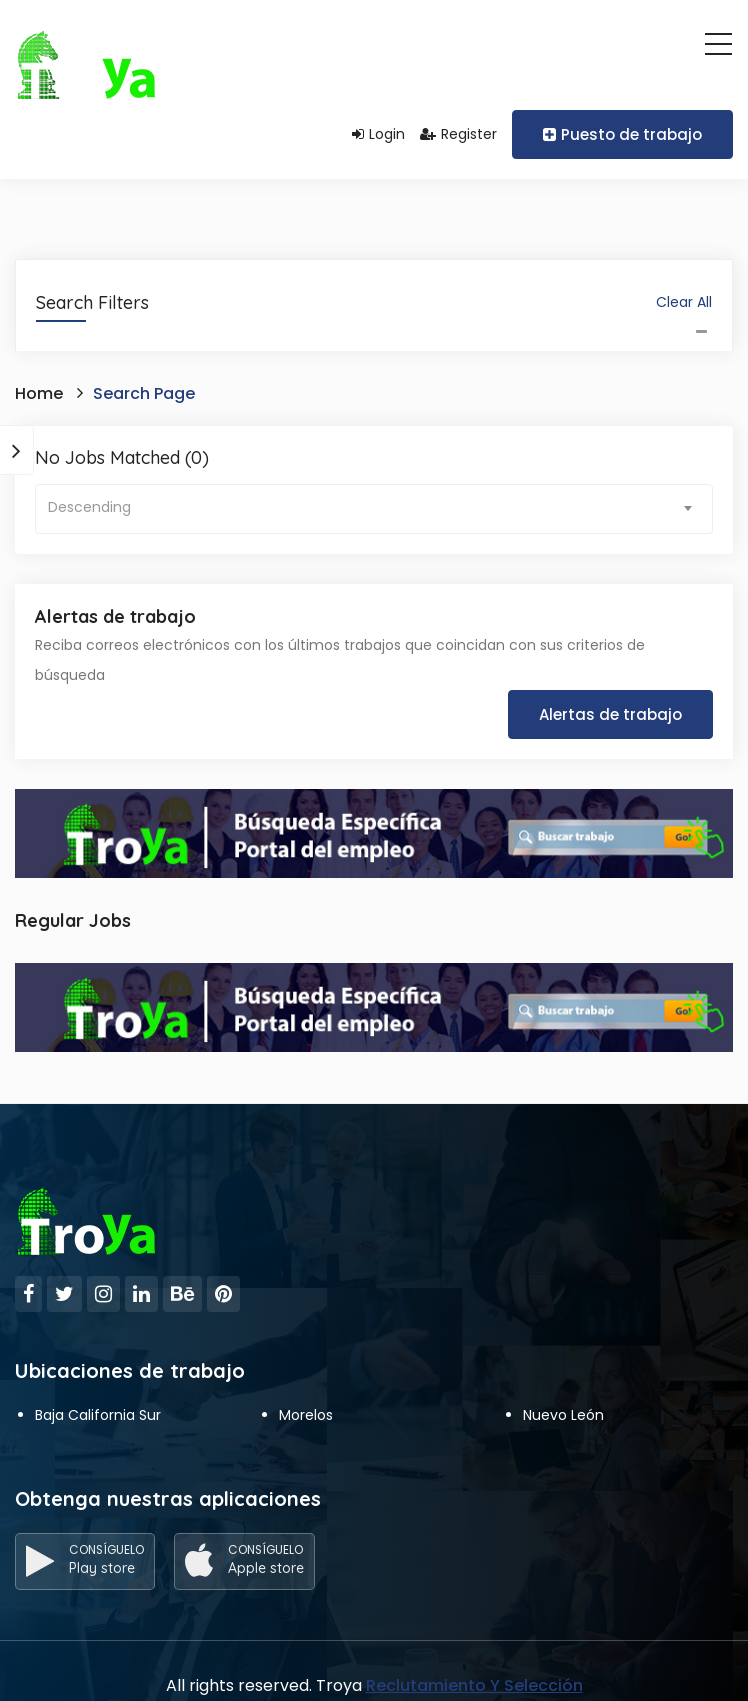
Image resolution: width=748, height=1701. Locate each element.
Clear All (684, 302)
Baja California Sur (98, 1415)
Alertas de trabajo (610, 714)
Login (378, 134)
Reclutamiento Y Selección (474, 1685)
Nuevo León (563, 1415)
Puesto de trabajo (622, 134)
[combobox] (374, 509)
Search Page (144, 393)
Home (39, 393)
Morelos (306, 1415)
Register (458, 134)
